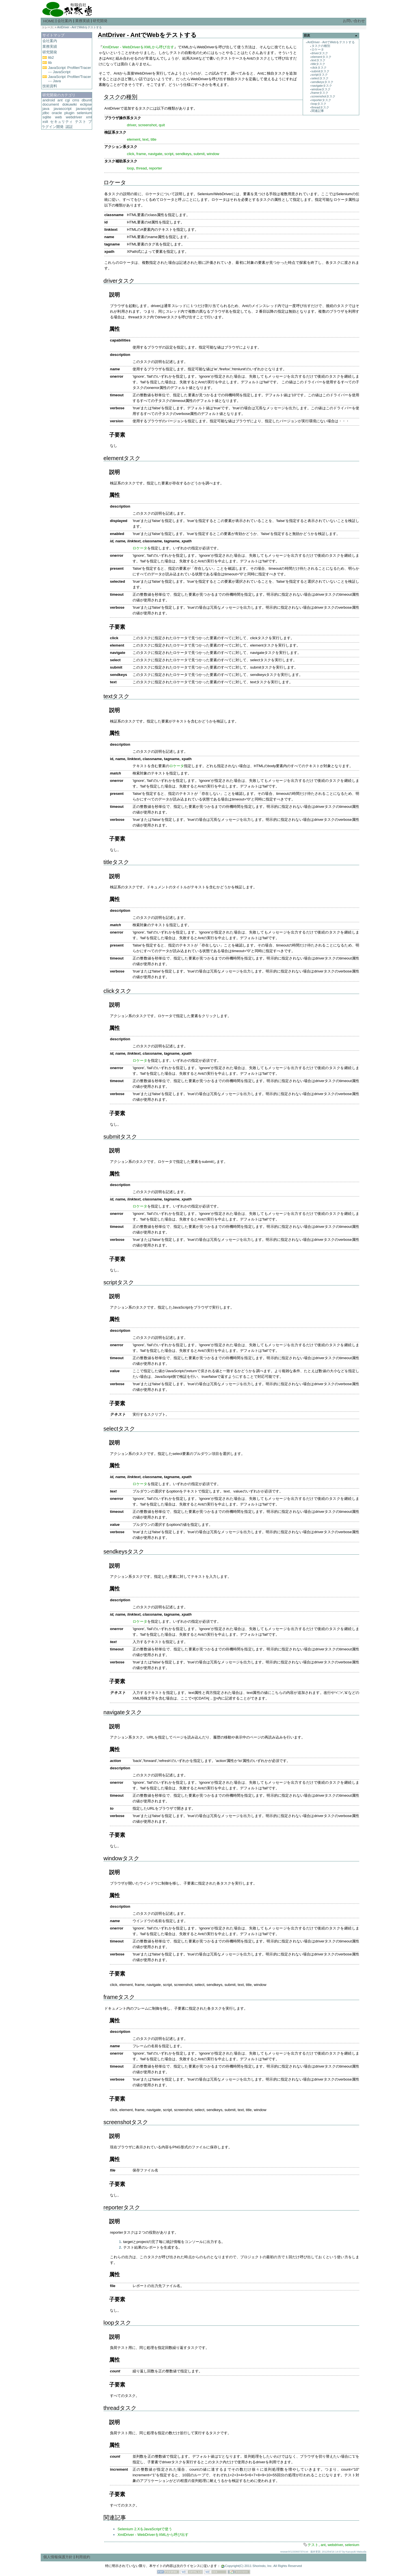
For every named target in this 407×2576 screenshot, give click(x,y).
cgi (67, 100)
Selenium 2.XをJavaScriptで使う (145, 2529)
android (48, 100)
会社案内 (64, 21)
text (145, 139)
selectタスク (320, 78)
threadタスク (320, 107)
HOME (49, 21)
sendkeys (183, 154)
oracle (57, 113)
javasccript (63, 108)
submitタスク (320, 71)
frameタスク (319, 92)
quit (162, 125)
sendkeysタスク (322, 82)
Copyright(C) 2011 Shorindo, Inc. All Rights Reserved (263, 2566)
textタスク (318, 60)
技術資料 (49, 86)
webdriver (74, 117)
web (58, 117)
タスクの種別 (320, 45)
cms (75, 100)
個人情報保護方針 (58, 2557)
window (213, 154)
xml (89, 117)
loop (130, 168)
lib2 (51, 57)
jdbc (45, 113)
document (50, 104)
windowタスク (321, 89)
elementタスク (321, 56)
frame (141, 154)
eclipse (86, 104)
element (133, 139)
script (169, 154)
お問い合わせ (354, 21)
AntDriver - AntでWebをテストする (79, 27)
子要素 (117, 435)
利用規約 (82, 2557)
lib (50, 62)
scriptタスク (319, 74)
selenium (84, 113)
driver (131, 125)
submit (199, 154)
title (154, 139)
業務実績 (82, 21)
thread (141, 168)
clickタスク (319, 67)
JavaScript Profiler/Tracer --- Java (69, 79)
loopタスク (318, 103)
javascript (84, 108)
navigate (155, 154)
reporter (155, 168)
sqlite (46, 117)
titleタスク (318, 64)
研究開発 (100, 21)
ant (60, 100)
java (45, 108)
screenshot (147, 125)
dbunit (87, 100)
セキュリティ (61, 121)
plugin (69, 113)
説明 (114, 295)
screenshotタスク (323, 96)
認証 (69, 127)
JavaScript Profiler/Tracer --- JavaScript (69, 70)
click (130, 154)
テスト (80, 121)
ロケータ (317, 49)
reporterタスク (321, 100)
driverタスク (319, 53)
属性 (114, 329)
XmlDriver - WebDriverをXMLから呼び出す (138, 47)
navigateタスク (321, 85)
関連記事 (317, 110)
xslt (45, 121)
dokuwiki (69, 104)
